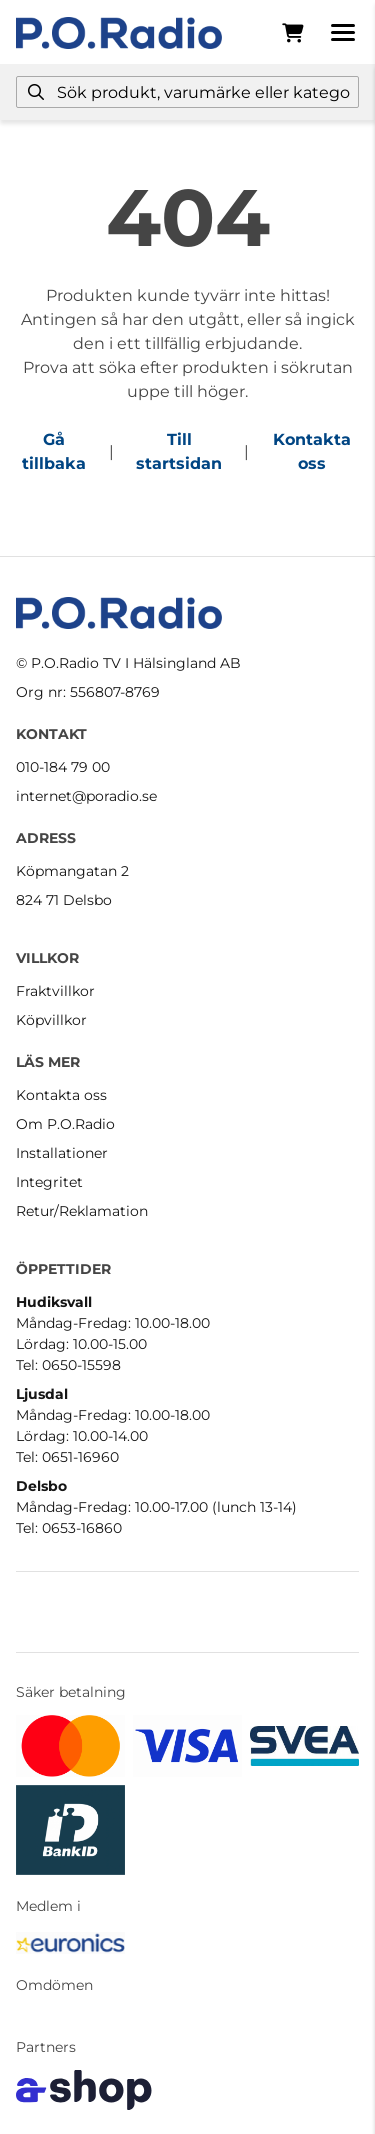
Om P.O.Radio (65, 1124)
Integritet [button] (49, 1182)
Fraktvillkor (55, 991)
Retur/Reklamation (82, 1211)
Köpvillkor (51, 1020)
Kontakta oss (312, 451)
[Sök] (187, 92)
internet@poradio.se (86, 796)
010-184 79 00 (63, 767)
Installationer (62, 1153)
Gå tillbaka (54, 451)
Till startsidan (179, 451)
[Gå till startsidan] (119, 33)
